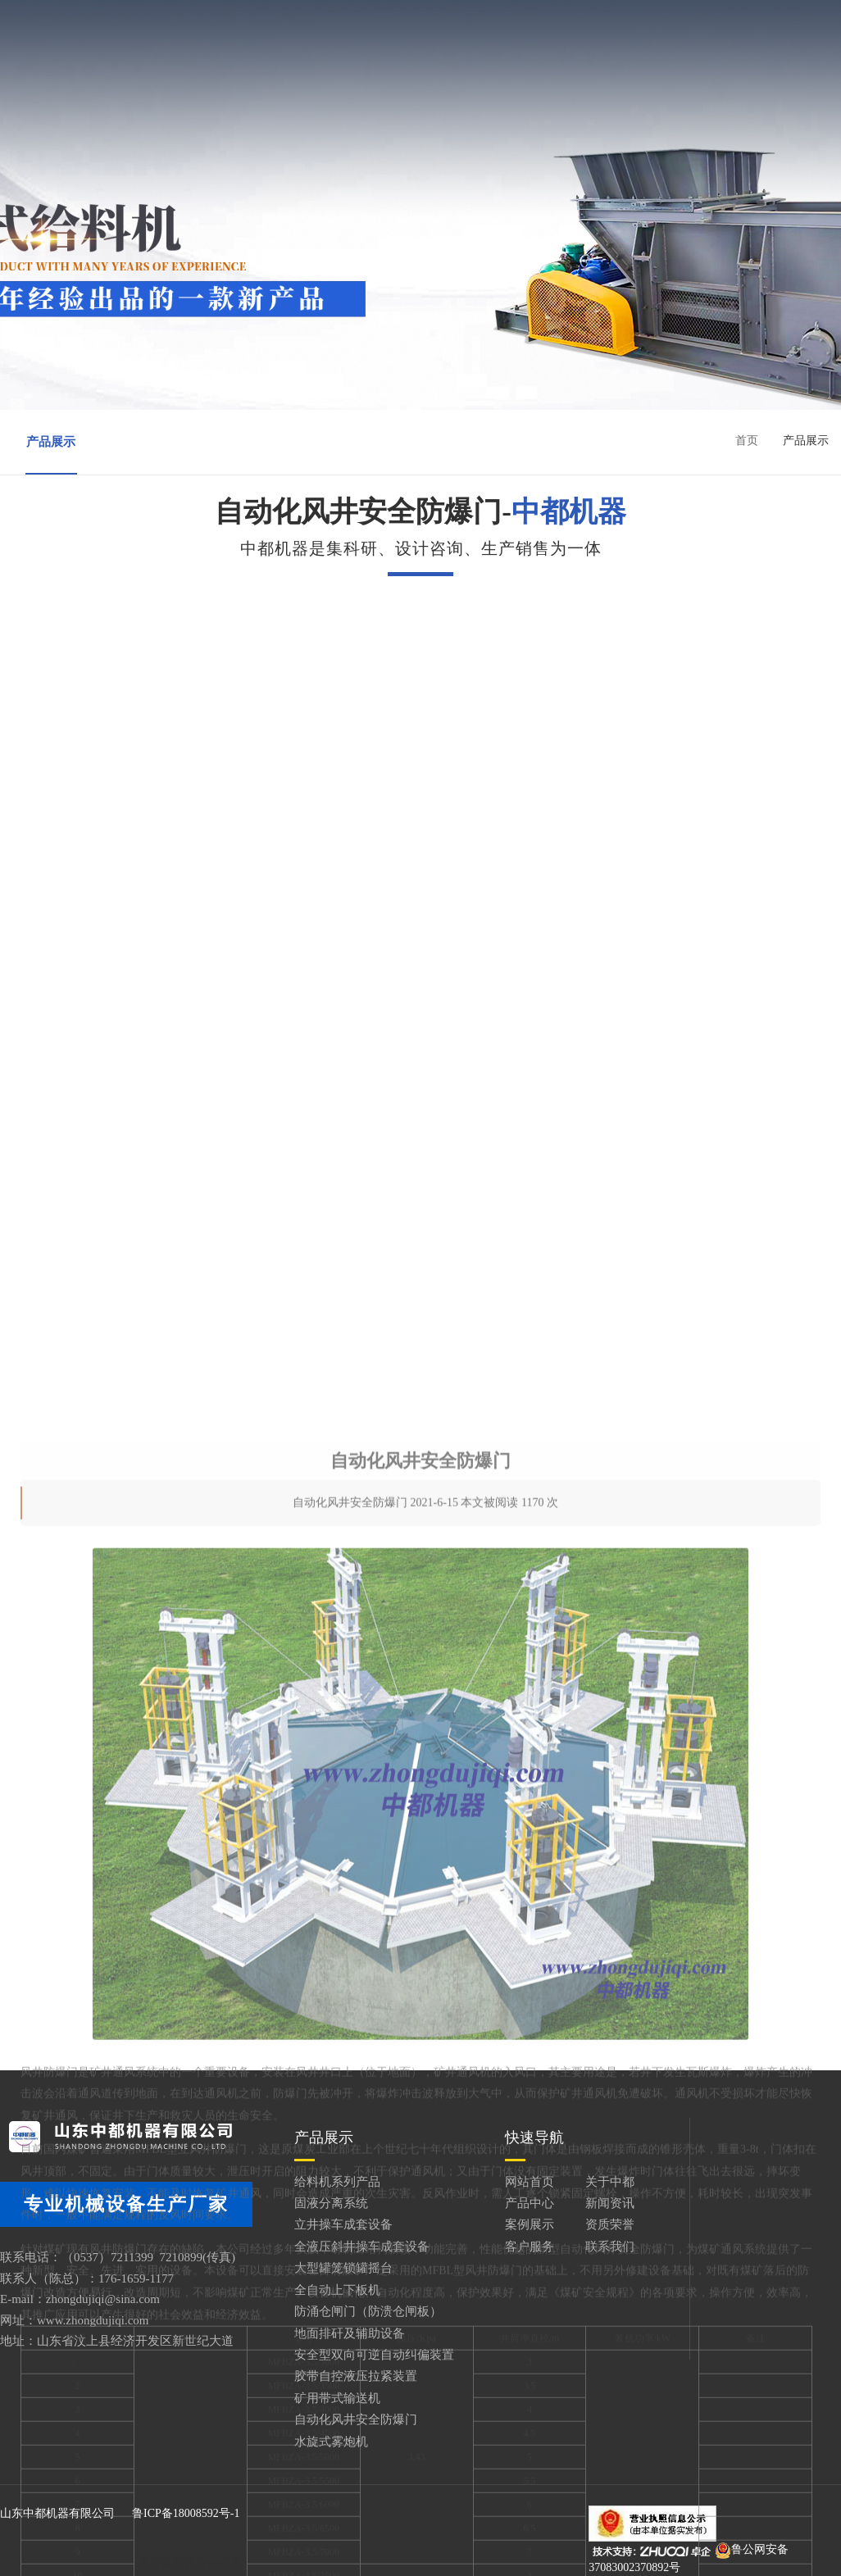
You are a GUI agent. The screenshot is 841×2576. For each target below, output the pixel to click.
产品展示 (50, 441)
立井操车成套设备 (343, 2224)
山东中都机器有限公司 (57, 2513)
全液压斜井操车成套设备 (362, 2246)
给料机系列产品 (337, 2181)
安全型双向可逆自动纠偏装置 (374, 2354)
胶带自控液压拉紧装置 (355, 2376)
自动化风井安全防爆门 (355, 2419)
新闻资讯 (599, 25)
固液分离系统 (331, 2203)
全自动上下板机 (337, 2290)
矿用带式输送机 (337, 2398)
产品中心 (491, 25)
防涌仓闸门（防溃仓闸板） (368, 2311)
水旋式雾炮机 (331, 2441)
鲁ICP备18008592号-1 (185, 2513)
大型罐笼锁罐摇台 (343, 2267)
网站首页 (275, 25)
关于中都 (383, 25)
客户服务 (491, 54)
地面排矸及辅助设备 (349, 2333)
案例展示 (275, 54)
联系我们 (599, 54)
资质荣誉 (383, 54)
